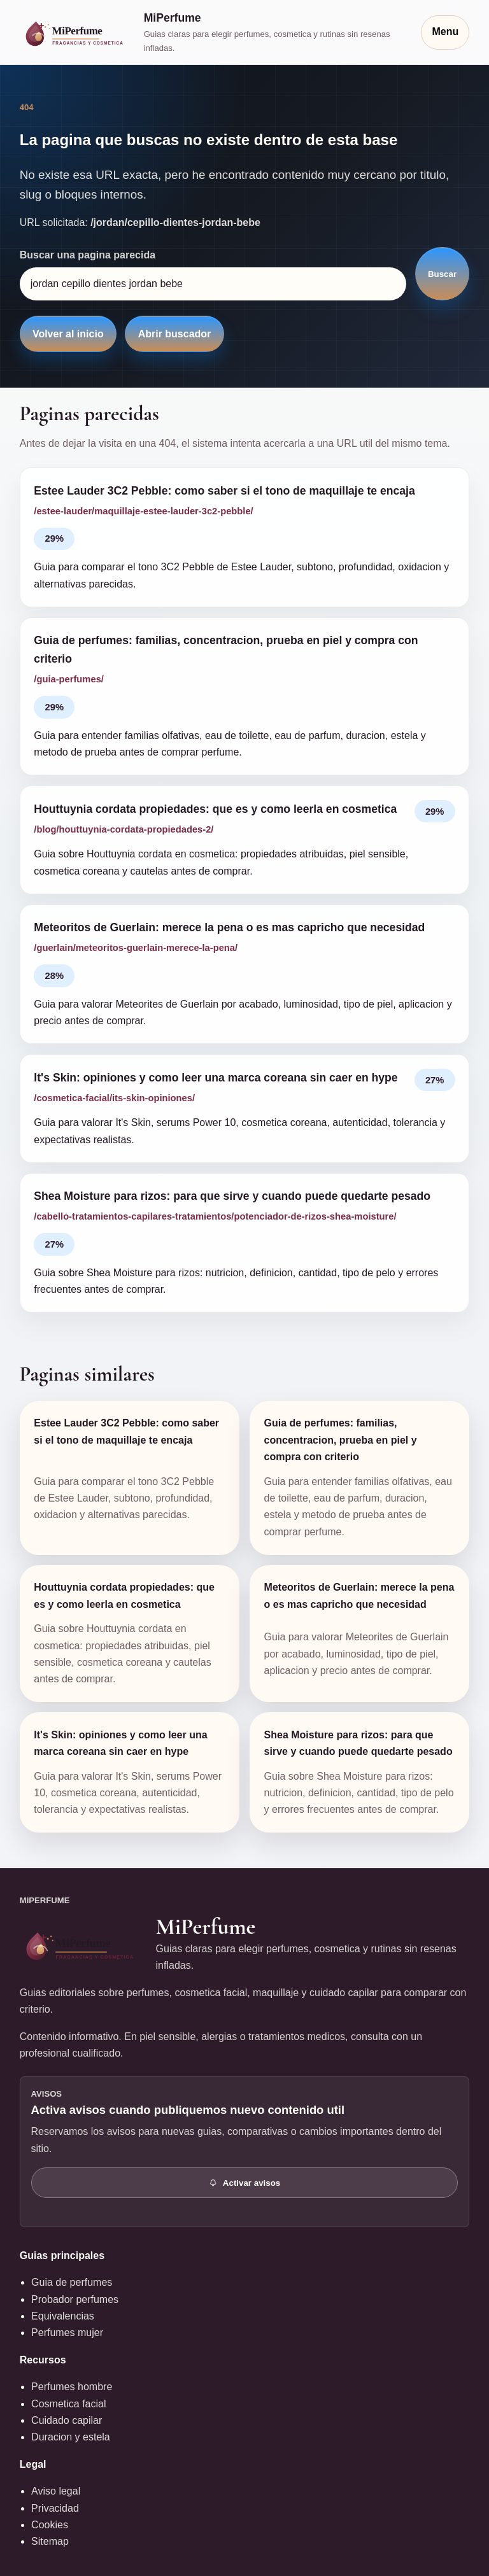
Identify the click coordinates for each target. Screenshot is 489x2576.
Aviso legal (55, 2491)
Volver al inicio (68, 333)
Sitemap (50, 2541)
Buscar (442, 274)
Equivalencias (62, 2316)
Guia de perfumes (71, 2282)
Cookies (49, 2524)
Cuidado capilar (66, 2420)
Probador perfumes (74, 2299)
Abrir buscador (174, 333)
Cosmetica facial (68, 2403)
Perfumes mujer (67, 2332)
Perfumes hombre (71, 2386)
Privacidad (55, 2508)
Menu (445, 31)
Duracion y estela (70, 2437)
